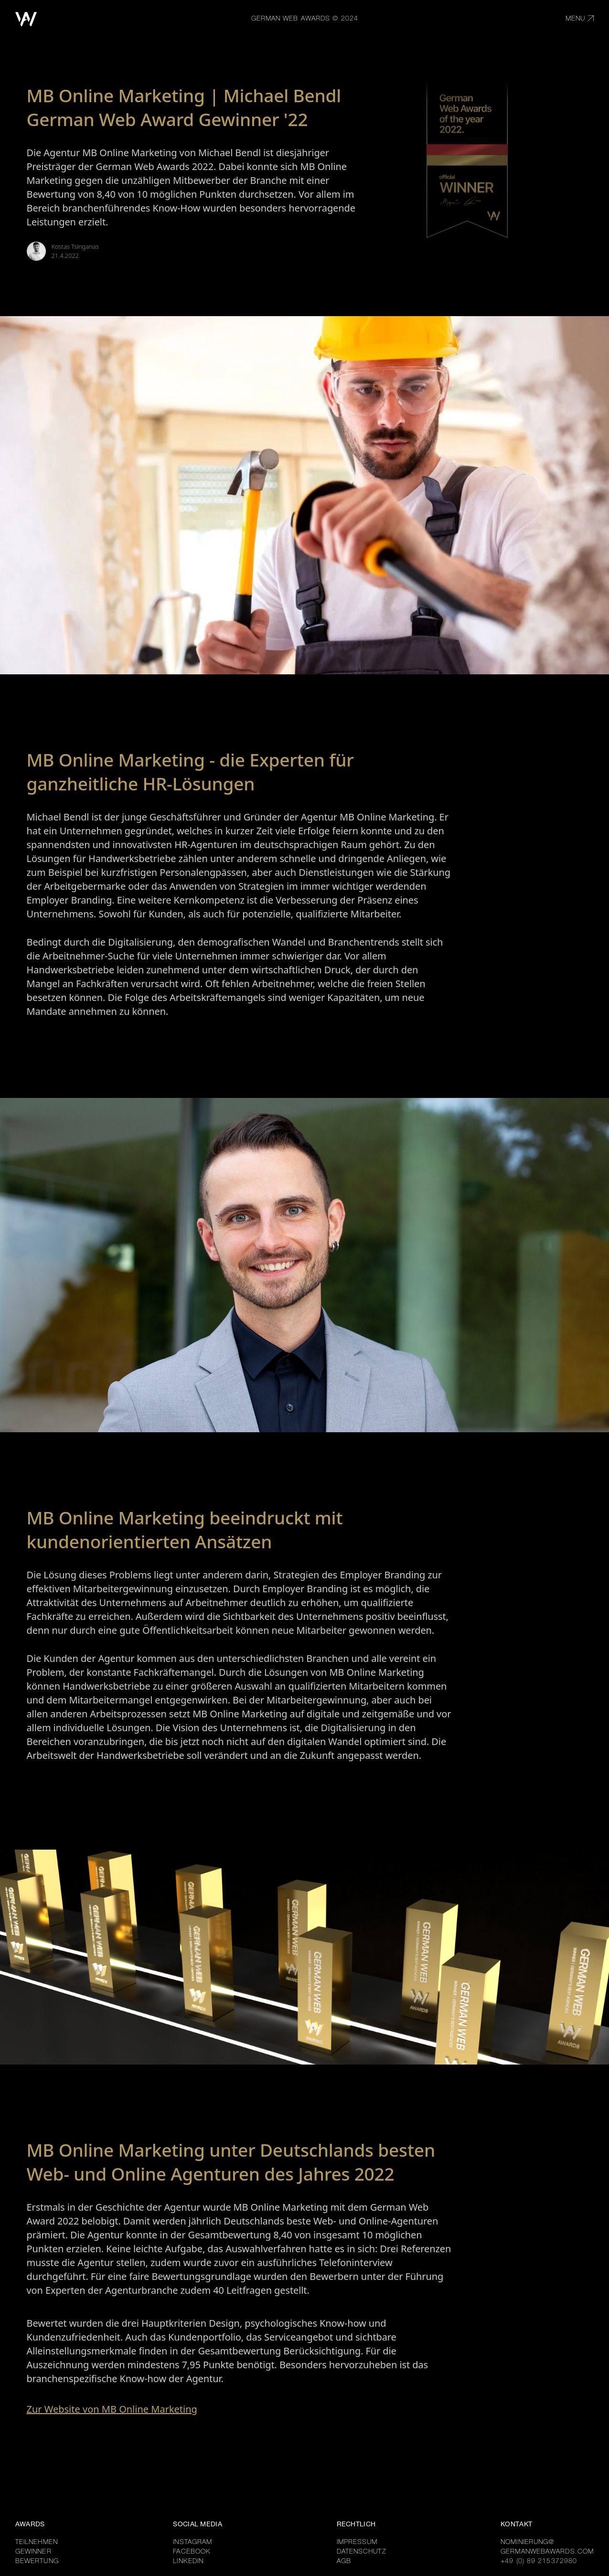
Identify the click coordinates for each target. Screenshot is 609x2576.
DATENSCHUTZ (361, 2552)
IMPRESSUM (357, 2542)
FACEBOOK (192, 2552)
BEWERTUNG (37, 2561)
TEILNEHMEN (36, 2542)
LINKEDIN (188, 2561)
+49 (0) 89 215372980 (539, 2561)
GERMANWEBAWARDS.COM (547, 2552)
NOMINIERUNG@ (527, 2542)
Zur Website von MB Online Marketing (112, 2409)
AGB (344, 2561)
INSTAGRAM (192, 2542)
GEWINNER (33, 2552)
